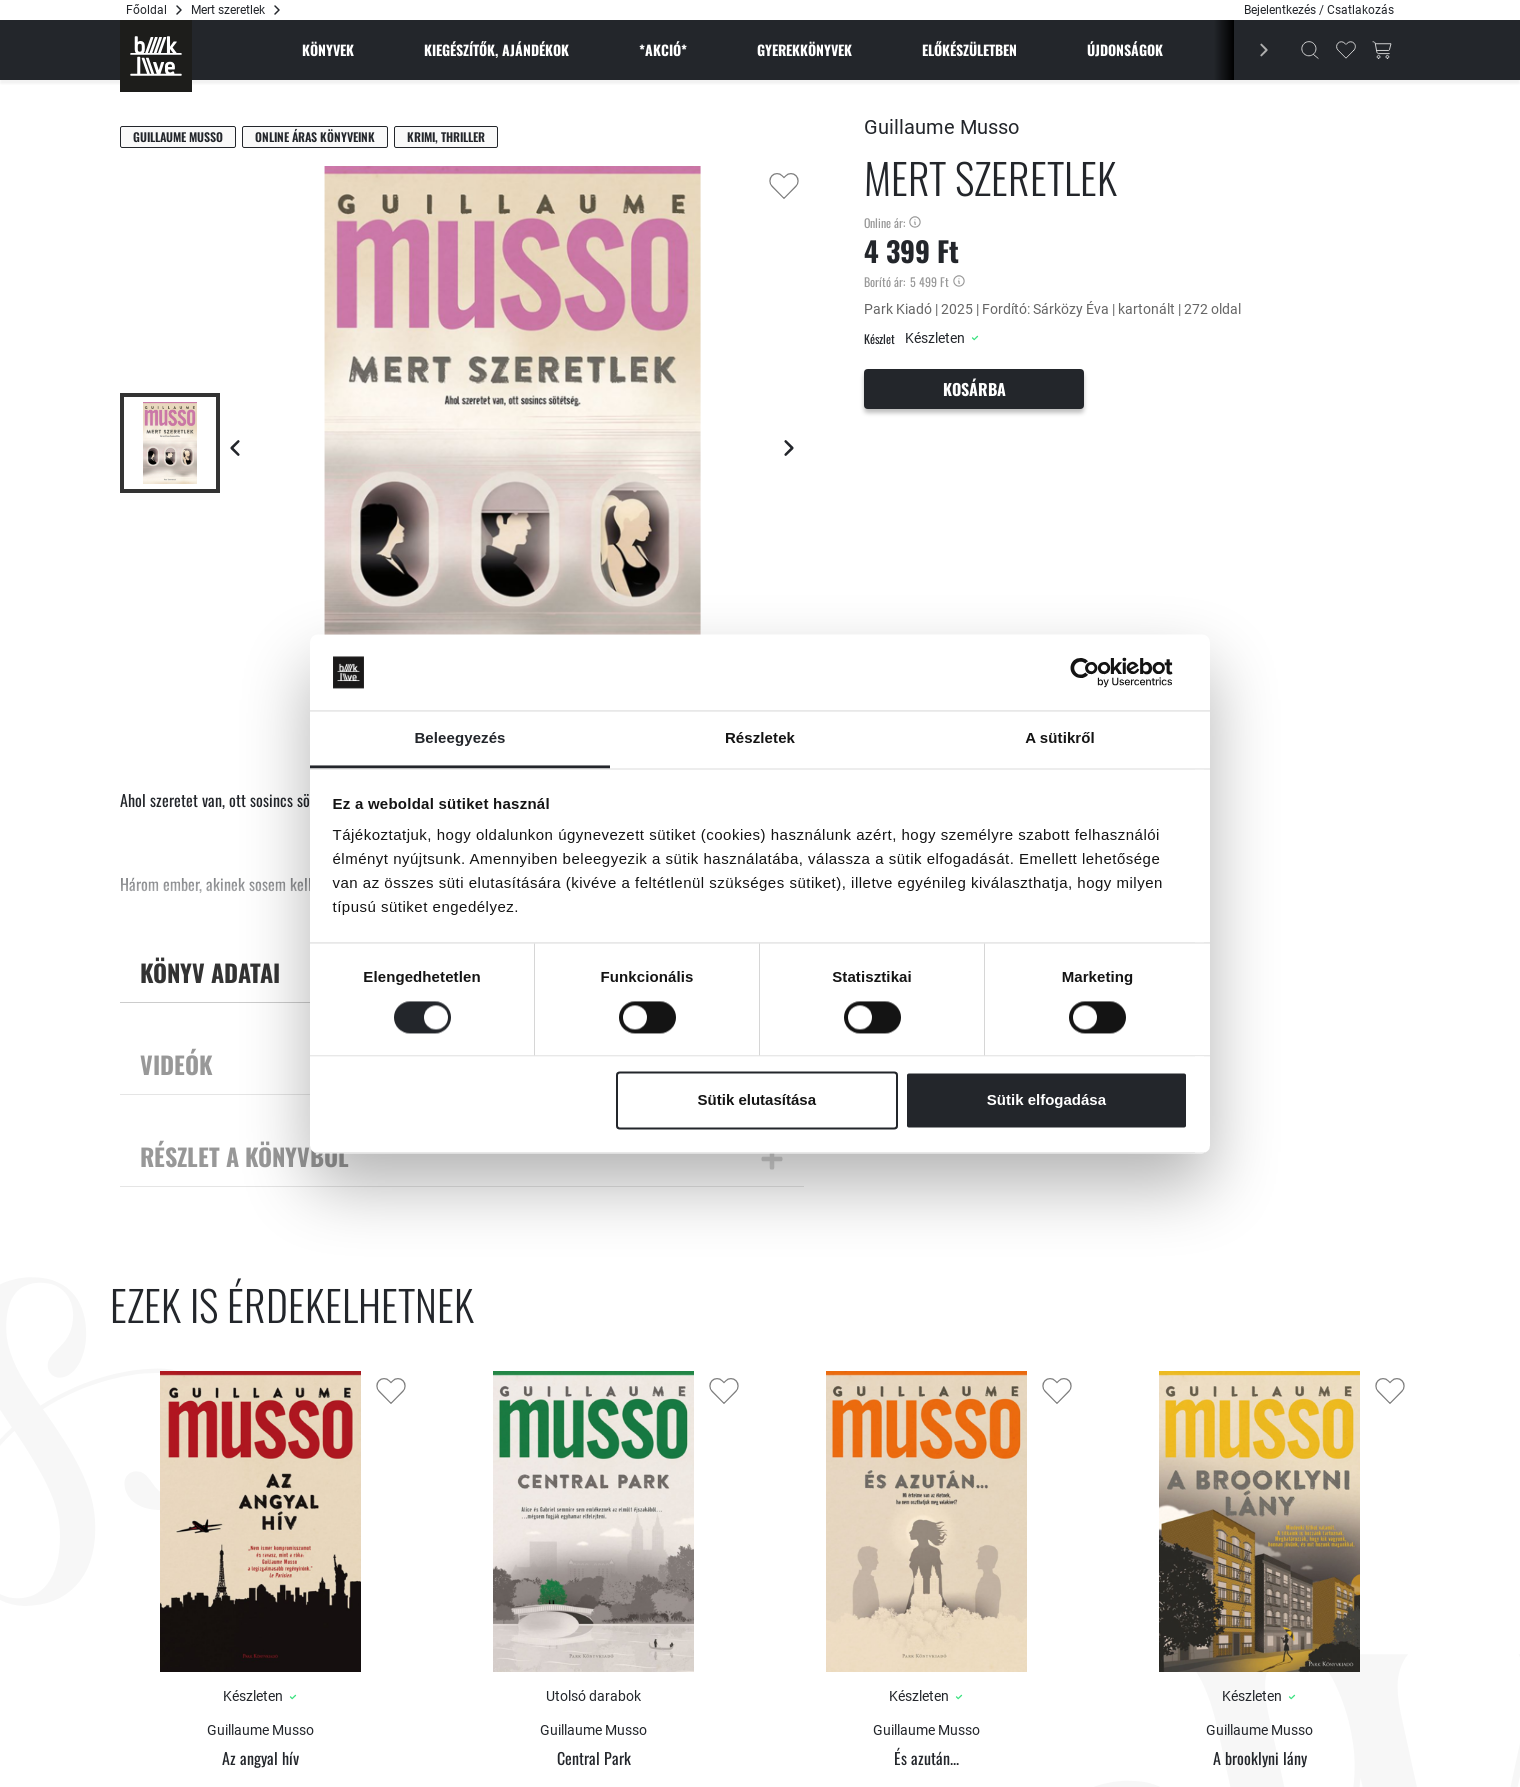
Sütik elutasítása (757, 1100)
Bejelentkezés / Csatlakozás (1319, 10)
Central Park (594, 1758)
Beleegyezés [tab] (459, 738)
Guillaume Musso (941, 127)
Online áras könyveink (315, 136)
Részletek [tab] (760, 738)
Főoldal (146, 10)
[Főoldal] (156, 56)
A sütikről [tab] (1060, 738)
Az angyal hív (260, 1758)
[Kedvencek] (1346, 50)
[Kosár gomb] (1382, 50)
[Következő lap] (789, 448)
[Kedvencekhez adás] (784, 186)
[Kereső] (1310, 50)
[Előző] (1253, 50)
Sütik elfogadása (1046, 1100)
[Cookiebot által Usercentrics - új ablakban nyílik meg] (1100, 672)
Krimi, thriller (446, 136)
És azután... (926, 1758)
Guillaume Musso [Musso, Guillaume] (178, 136)
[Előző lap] (235, 448)
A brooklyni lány (1260, 1758)
